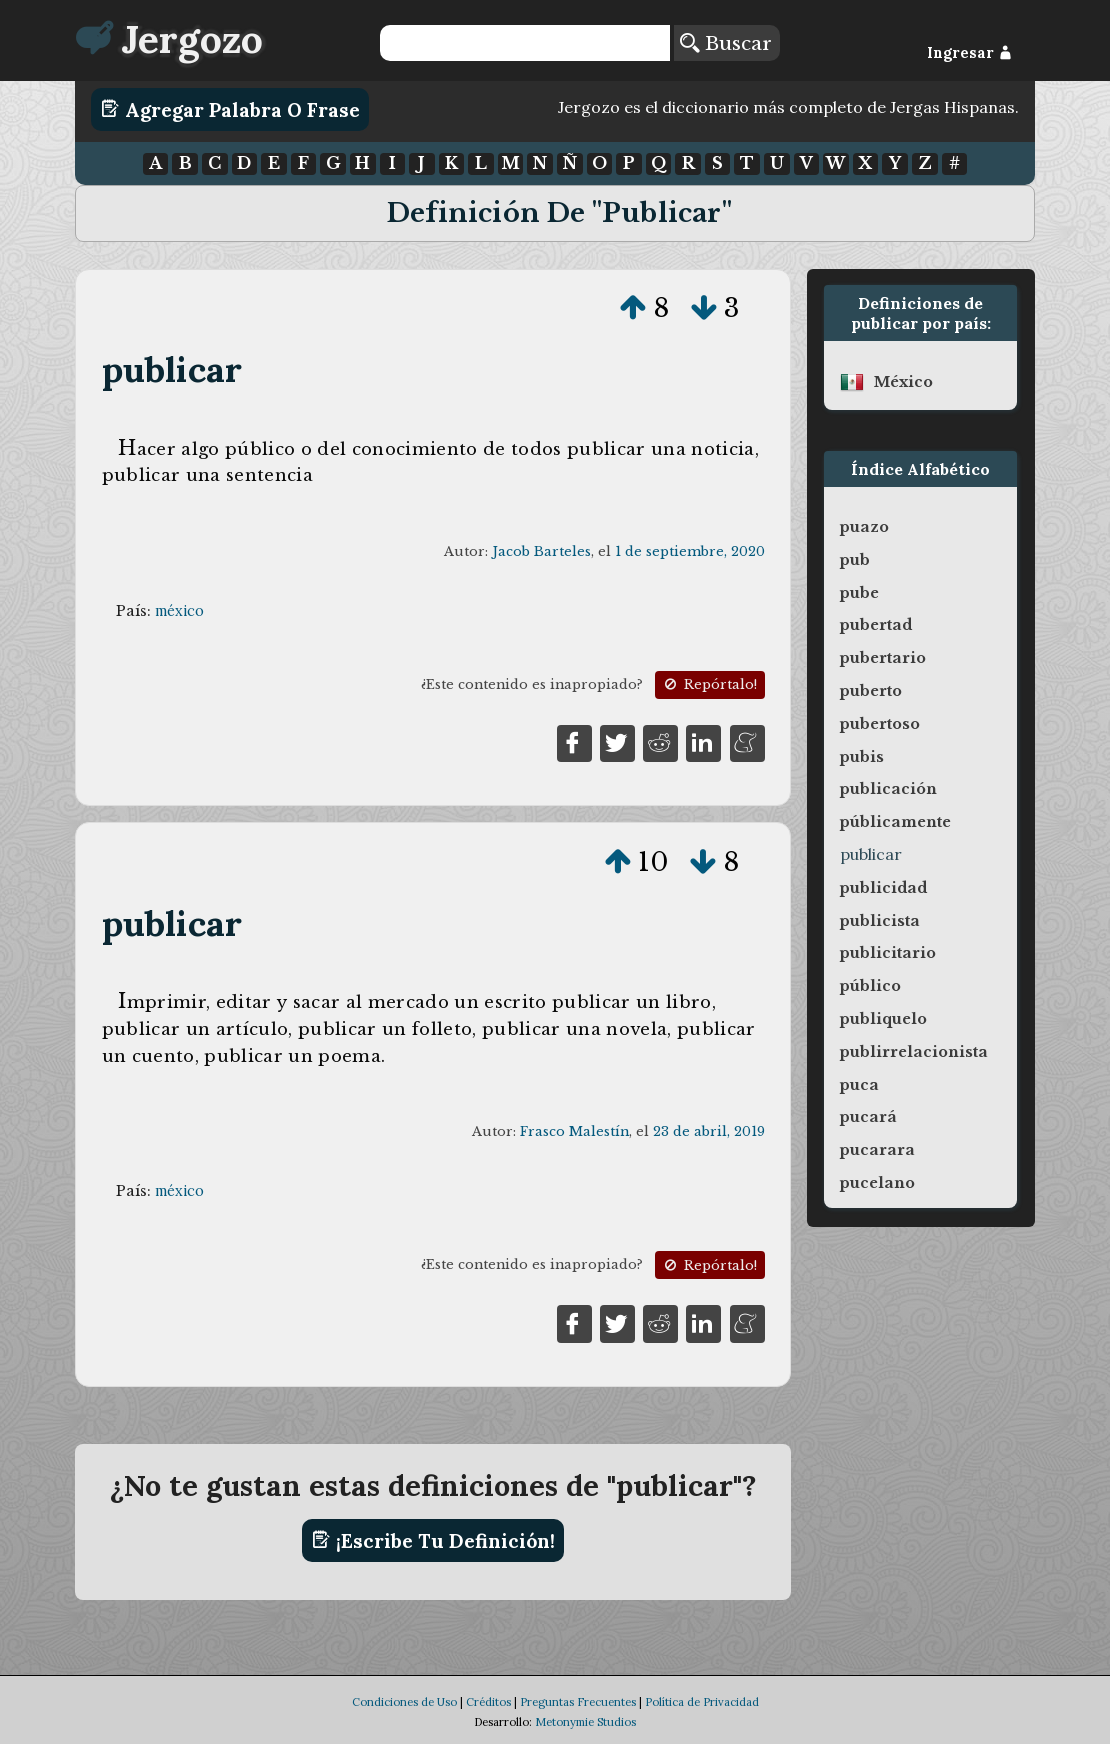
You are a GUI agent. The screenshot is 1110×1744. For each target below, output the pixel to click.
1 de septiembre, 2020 (690, 551)
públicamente (895, 822)
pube (859, 593)
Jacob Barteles (541, 551)
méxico (179, 611)
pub (855, 560)
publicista (880, 921)
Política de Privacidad (702, 1702)
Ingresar (969, 53)
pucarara (877, 1150)
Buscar (726, 43)
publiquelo (883, 1019)
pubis (862, 757)
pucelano (877, 1183)
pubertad (876, 625)
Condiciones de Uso (404, 1702)
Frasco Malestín (574, 1131)
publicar (172, 369)
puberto (871, 691)
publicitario (888, 953)
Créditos (488, 1702)
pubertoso (880, 724)
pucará (868, 1117)
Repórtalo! (709, 684)
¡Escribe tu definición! (433, 1540)
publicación (888, 789)
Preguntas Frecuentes (578, 1702)
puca (859, 1085)
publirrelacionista (914, 1052)
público (870, 986)
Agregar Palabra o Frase (230, 109)
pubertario (883, 658)
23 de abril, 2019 (709, 1131)
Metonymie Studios (585, 1722)
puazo (864, 527)
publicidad (883, 888)
